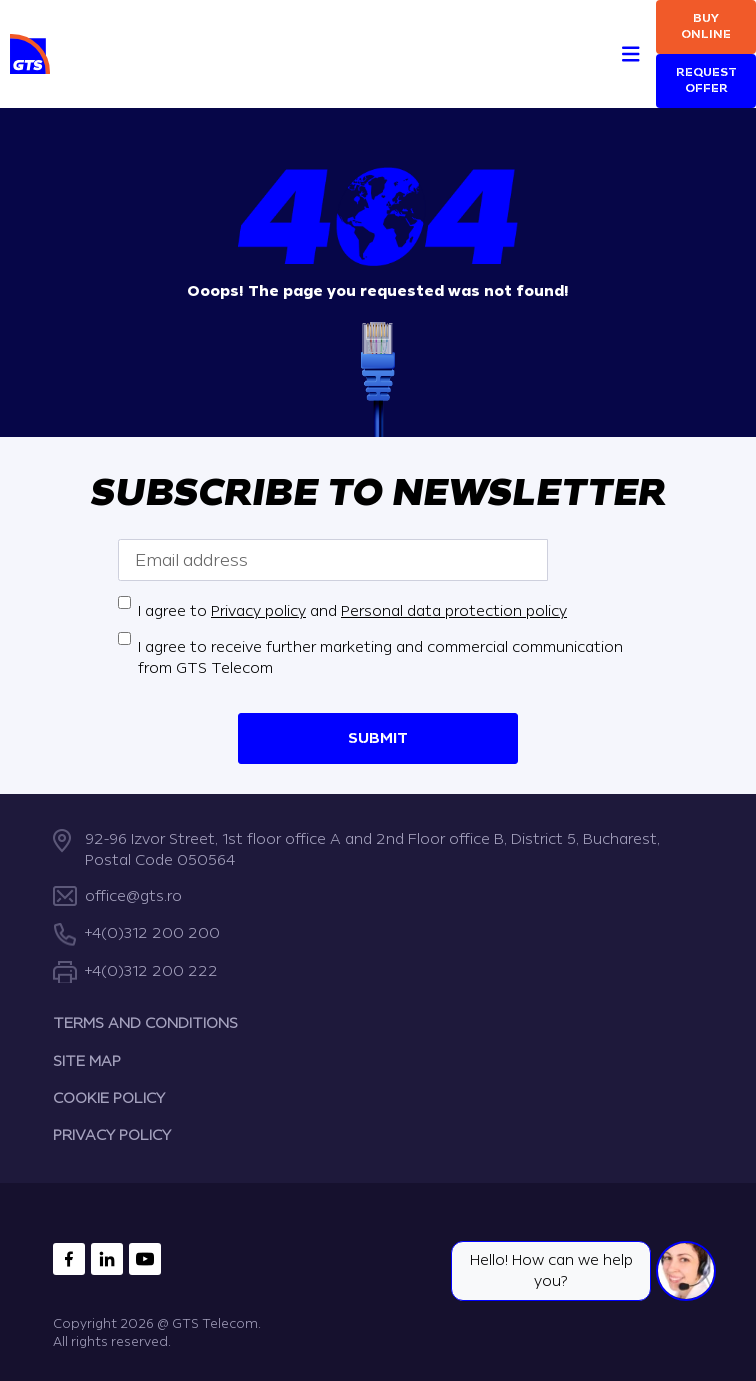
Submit (378, 738)
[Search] (594, 31)
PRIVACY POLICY (112, 1135)
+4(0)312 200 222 (151, 971)
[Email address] (333, 560)
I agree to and (352, 611)
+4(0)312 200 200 (152, 933)
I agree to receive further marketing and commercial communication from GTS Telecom (380, 658)
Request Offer (706, 80)
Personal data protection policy (454, 611)
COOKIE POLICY (109, 1098)
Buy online (706, 26)
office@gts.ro (133, 896)
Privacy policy (258, 611)
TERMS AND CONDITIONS (145, 1023)
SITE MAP (87, 1060)
